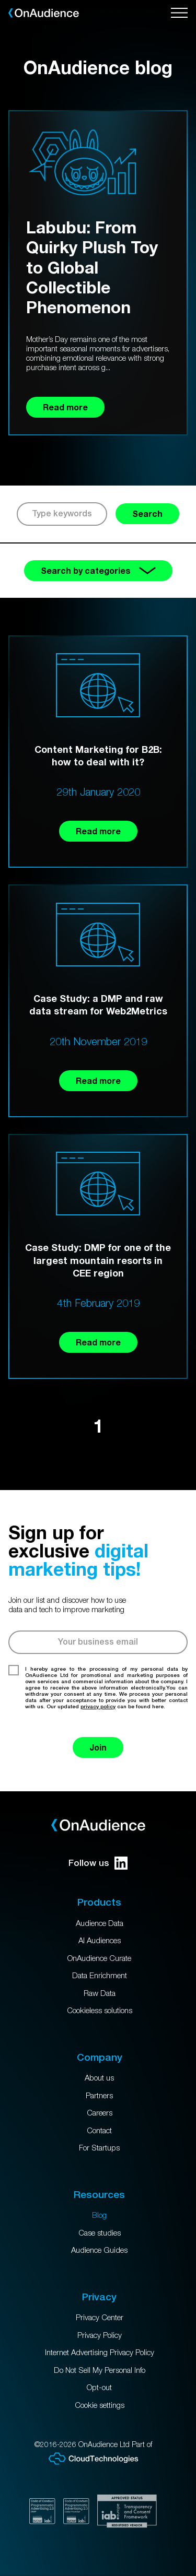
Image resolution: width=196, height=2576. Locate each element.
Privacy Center (99, 2317)
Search (147, 513)
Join (98, 1747)
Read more (98, 831)
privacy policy (98, 1706)
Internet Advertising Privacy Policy (99, 2352)
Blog (99, 2214)
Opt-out (99, 2387)
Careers (99, 2112)
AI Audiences (99, 1940)
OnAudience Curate (99, 1958)
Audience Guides (99, 2249)
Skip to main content (0, 0)
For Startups (99, 2147)
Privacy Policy (99, 2334)
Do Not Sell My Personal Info (99, 2369)
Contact (99, 2130)
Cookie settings (99, 2404)
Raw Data (100, 1993)
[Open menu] (179, 13)
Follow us (98, 1863)
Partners (99, 2095)
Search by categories (98, 570)
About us (99, 2077)
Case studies (99, 2232)
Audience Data (99, 1923)
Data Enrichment (99, 1975)
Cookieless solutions (99, 2010)
